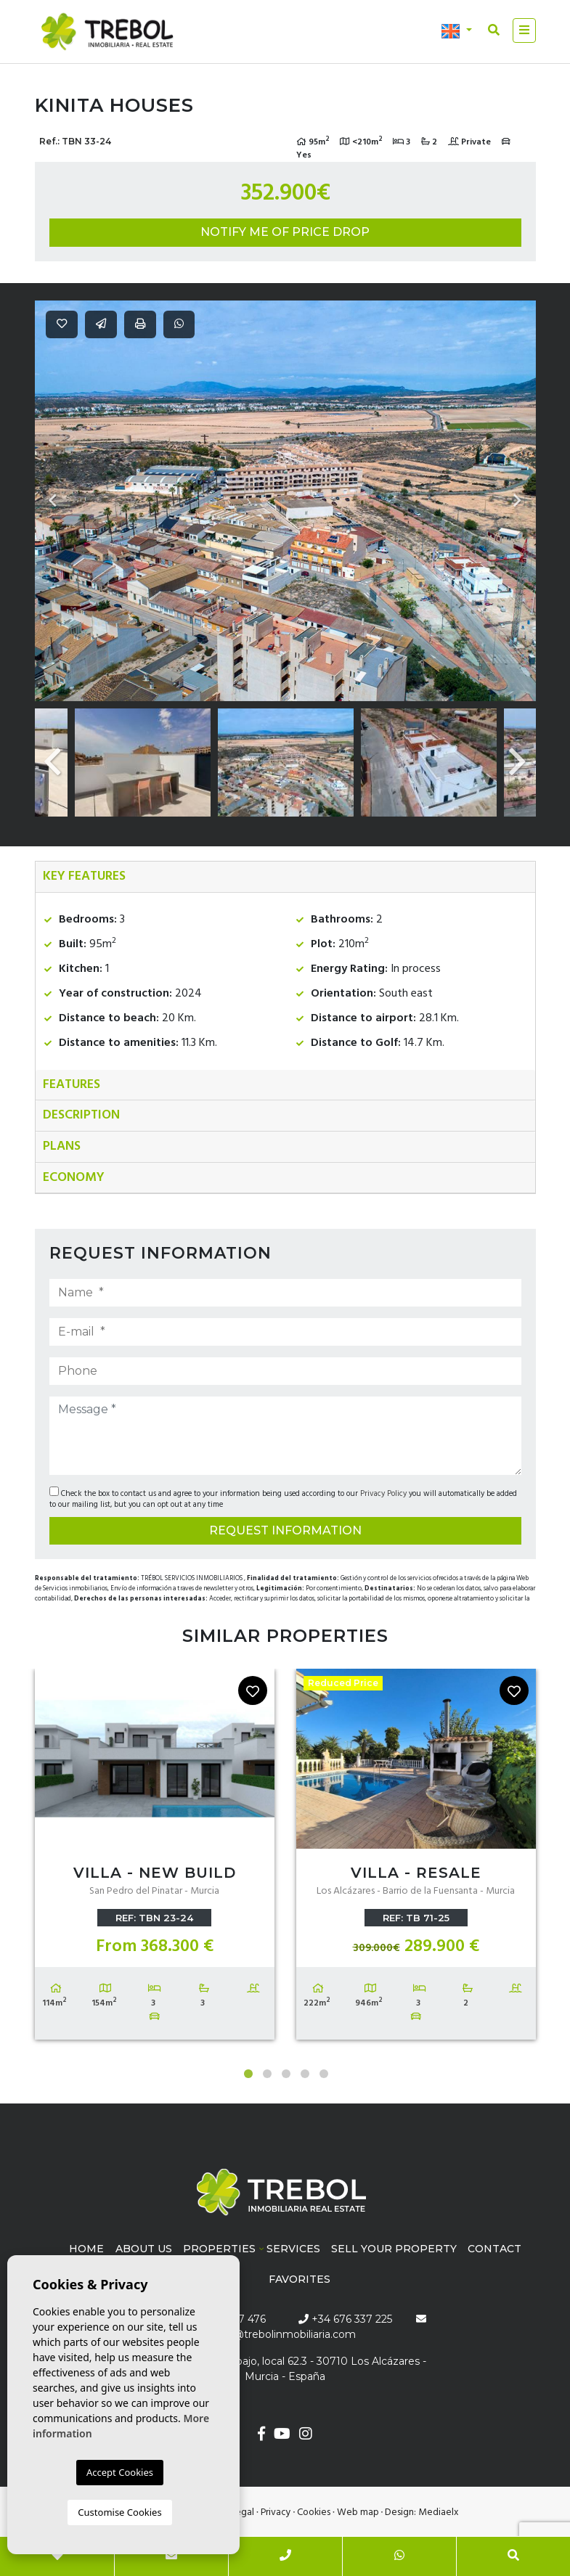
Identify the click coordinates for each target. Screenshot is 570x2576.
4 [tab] (305, 2073)
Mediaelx (438, 2512)
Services (293, 2248)
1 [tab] (248, 2073)
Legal (242, 2512)
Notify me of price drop (285, 232)
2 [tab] (267, 2073)
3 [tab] (286, 2073)
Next (518, 500)
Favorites (299, 2279)
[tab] (285, 877)
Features (71, 1084)
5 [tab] (323, 2073)
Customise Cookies (119, 2512)
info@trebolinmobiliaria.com (285, 2334)
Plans (62, 1146)
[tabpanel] (154, 1857)
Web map (358, 2512)
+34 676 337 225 (345, 2319)
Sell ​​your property (394, 2248)
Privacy (276, 2512)
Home (86, 2248)
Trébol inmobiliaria (107, 32)
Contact (494, 2248)
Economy (74, 1177)
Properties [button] (219, 2248)
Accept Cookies (119, 2472)
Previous (53, 500)
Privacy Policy (384, 1493)
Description (81, 1115)
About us (143, 2248)
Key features (84, 876)
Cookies (313, 2512)
